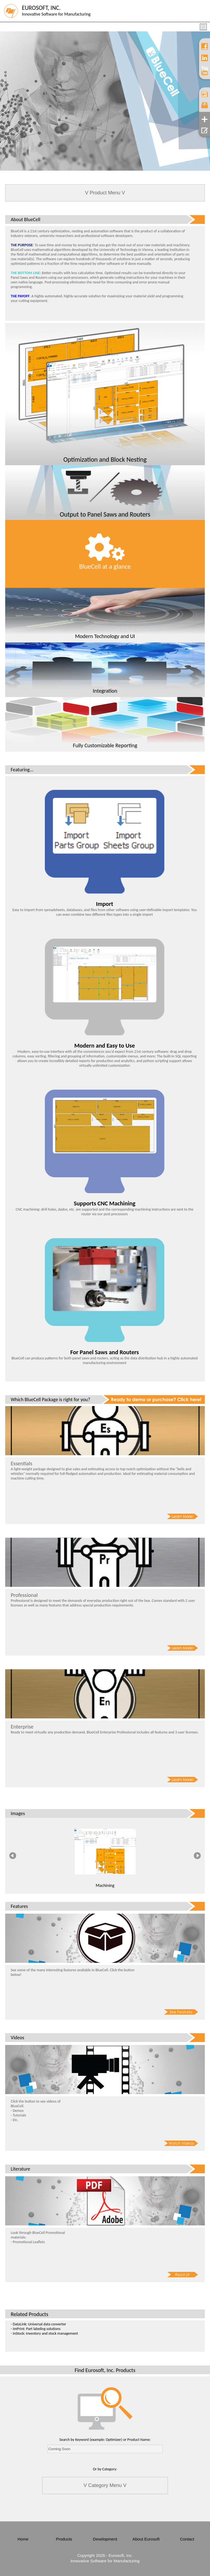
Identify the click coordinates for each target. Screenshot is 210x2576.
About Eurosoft (145, 2539)
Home (23, 2539)
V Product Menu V (105, 192)
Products (64, 2539)
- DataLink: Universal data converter (38, 2324)
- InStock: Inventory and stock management (44, 2333)
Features (19, 1906)
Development (105, 2539)
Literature (20, 2169)
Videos (17, 2038)
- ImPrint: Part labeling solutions (35, 2328)
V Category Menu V (104, 2485)
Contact (187, 2539)
